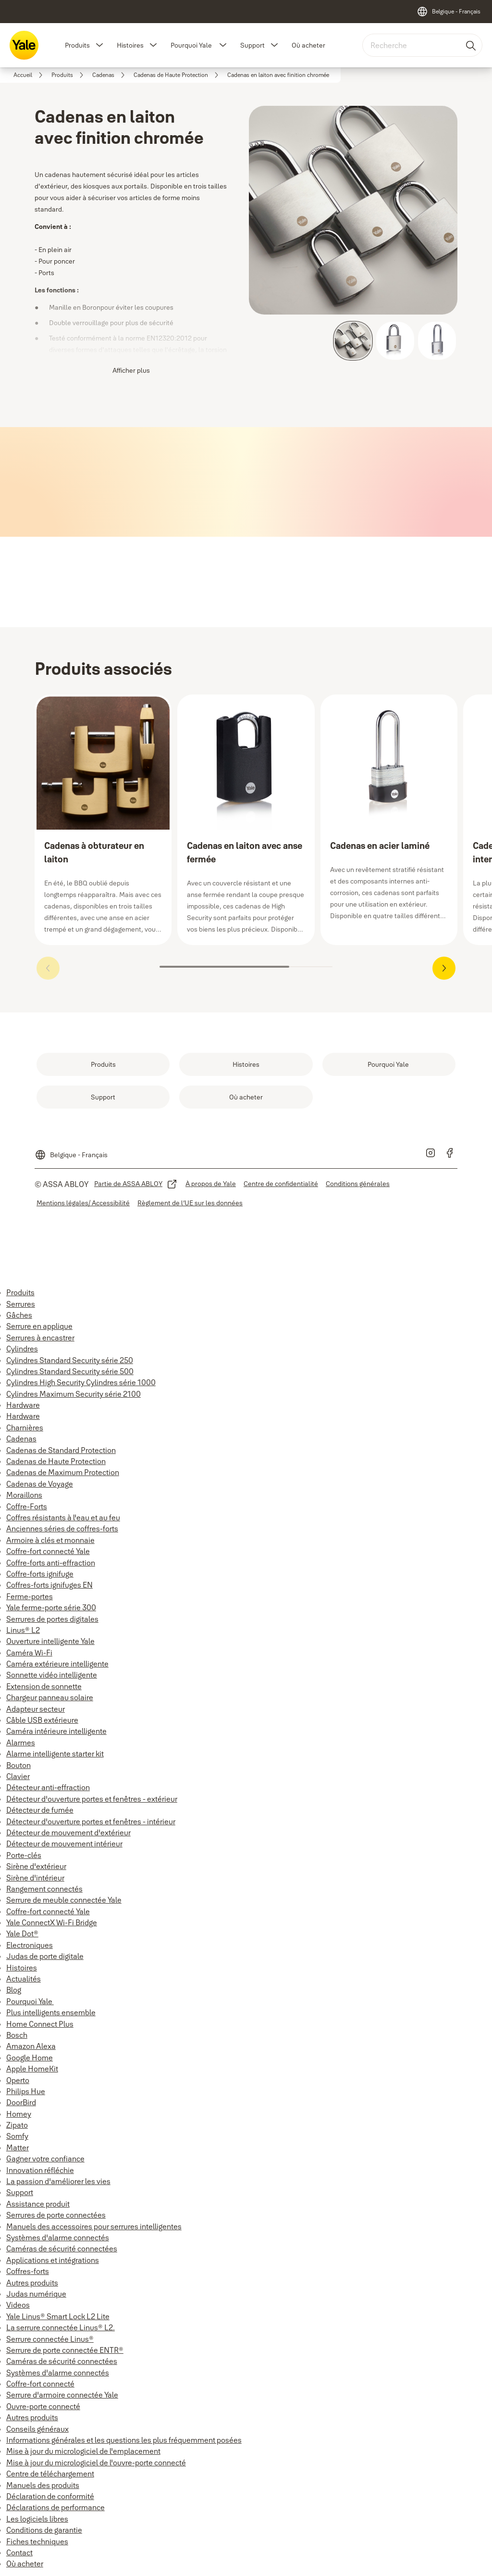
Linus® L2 (23, 1630)
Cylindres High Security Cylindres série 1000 (81, 1382)
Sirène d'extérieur (36, 1866)
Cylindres (22, 1348)
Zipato (17, 2125)
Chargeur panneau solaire (49, 1697)
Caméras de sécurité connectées (61, 2248)
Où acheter (308, 45)
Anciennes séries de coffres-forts (62, 1528)
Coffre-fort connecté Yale (48, 1551)
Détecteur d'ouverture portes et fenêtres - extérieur (91, 1799)
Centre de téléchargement (50, 2473)
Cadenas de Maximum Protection (62, 1472)
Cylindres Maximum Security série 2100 (73, 1394)
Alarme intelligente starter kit (55, 1753)
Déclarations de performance (55, 2507)
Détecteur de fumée (40, 1810)
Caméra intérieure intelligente (56, 1731)
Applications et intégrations (52, 2260)
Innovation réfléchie (40, 2170)
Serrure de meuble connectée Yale (64, 1900)
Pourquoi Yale (192, 45)
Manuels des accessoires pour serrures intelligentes (94, 2226)
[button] (99, 45)
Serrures (20, 1304)
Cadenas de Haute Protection (56, 1461)
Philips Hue (25, 2091)
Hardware (23, 1405)
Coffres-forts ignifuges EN (49, 1585)
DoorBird (21, 2102)
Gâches (19, 1315)
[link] (29, 75)
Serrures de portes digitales (52, 1619)
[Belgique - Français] (448, 11)
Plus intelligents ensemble (51, 2012)
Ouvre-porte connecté (43, 2406)
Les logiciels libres (37, 2519)
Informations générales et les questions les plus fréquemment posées (124, 2440)
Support (252, 45)
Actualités (23, 1978)
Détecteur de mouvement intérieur (64, 1843)
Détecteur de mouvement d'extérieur (68, 1832)
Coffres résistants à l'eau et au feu (63, 1517)
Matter (17, 2147)
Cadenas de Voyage (39, 1484)
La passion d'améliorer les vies (58, 2181)
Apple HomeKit (32, 2068)
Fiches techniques (37, 2541)
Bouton (18, 1765)
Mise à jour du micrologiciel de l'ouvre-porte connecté (96, 2462)
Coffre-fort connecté (40, 2383)
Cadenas (21, 1438)
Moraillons (24, 1495)
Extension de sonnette (44, 1686)
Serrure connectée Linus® (50, 2339)
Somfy (17, 2136)
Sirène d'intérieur (35, 1877)
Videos (18, 2305)
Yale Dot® (22, 1933)
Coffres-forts (27, 2271)
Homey (18, 2114)
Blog (13, 1990)
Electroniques (29, 1945)
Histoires (130, 45)
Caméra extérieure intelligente (57, 1663)
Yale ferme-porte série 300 (51, 1607)
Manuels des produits (42, 2485)
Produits (77, 45)
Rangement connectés (44, 1889)
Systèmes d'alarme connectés (57, 2237)
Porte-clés (23, 1855)
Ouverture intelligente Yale (50, 1641)
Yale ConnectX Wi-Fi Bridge (51, 1922)
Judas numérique (36, 2293)
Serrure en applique (39, 1326)
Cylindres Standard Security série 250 (69, 1360)
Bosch (16, 2035)
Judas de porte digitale (45, 1956)
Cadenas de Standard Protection (61, 1450)
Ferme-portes (29, 1596)
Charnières (24, 1427)
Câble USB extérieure (42, 1720)
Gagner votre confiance (45, 2158)
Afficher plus (131, 370)
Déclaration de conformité (50, 2496)
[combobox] (422, 45)
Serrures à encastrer (40, 1337)
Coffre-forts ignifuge (40, 1573)
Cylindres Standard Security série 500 (70, 1371)
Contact (19, 2552)
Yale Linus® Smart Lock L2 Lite (58, 2316)
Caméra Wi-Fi (29, 1652)
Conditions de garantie (44, 2530)
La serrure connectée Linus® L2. (60, 2327)
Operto (17, 2080)
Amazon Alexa (31, 2046)
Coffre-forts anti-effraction (50, 1562)
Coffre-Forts (26, 1506)
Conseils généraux (37, 2429)
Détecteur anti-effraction (48, 1787)
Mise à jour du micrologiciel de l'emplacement (83, 2451)
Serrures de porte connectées (56, 2215)
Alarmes (20, 1742)
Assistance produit (38, 2204)
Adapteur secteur (35, 1709)
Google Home (29, 2057)
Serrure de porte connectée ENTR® (64, 2350)
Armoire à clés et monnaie (50, 1540)
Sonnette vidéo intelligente (51, 1674)
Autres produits (32, 2282)
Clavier (18, 1776)
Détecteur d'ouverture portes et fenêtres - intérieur (90, 1821)
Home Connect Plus (40, 2024)
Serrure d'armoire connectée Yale (62, 2394)
